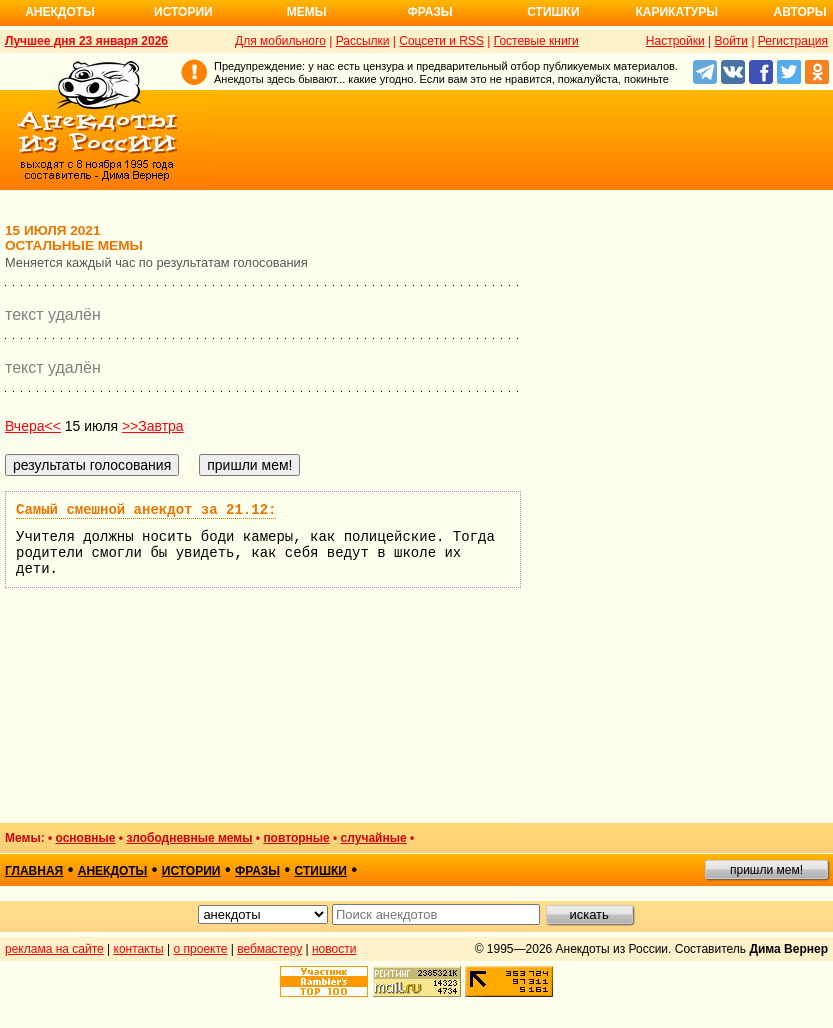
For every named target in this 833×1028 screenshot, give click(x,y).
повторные (296, 838)
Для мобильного (280, 41)
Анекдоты (60, 12)
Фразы (429, 12)
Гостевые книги (536, 41)
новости (334, 949)
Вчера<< (33, 426)
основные (86, 838)
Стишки (553, 12)
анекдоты (113, 871)
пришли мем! (766, 870)
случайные (374, 838)
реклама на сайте (54, 949)
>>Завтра (153, 426)
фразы (257, 871)
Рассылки (363, 41)
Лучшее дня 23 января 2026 (86, 41)
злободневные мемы (189, 838)
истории (191, 871)
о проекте (201, 949)
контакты (139, 949)
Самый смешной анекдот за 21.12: (146, 510)
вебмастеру (269, 949)
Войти (731, 41)
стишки (321, 871)
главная (34, 871)
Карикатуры (676, 12)
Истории (183, 12)
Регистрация (793, 41)
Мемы (307, 12)
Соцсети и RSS (441, 41)
